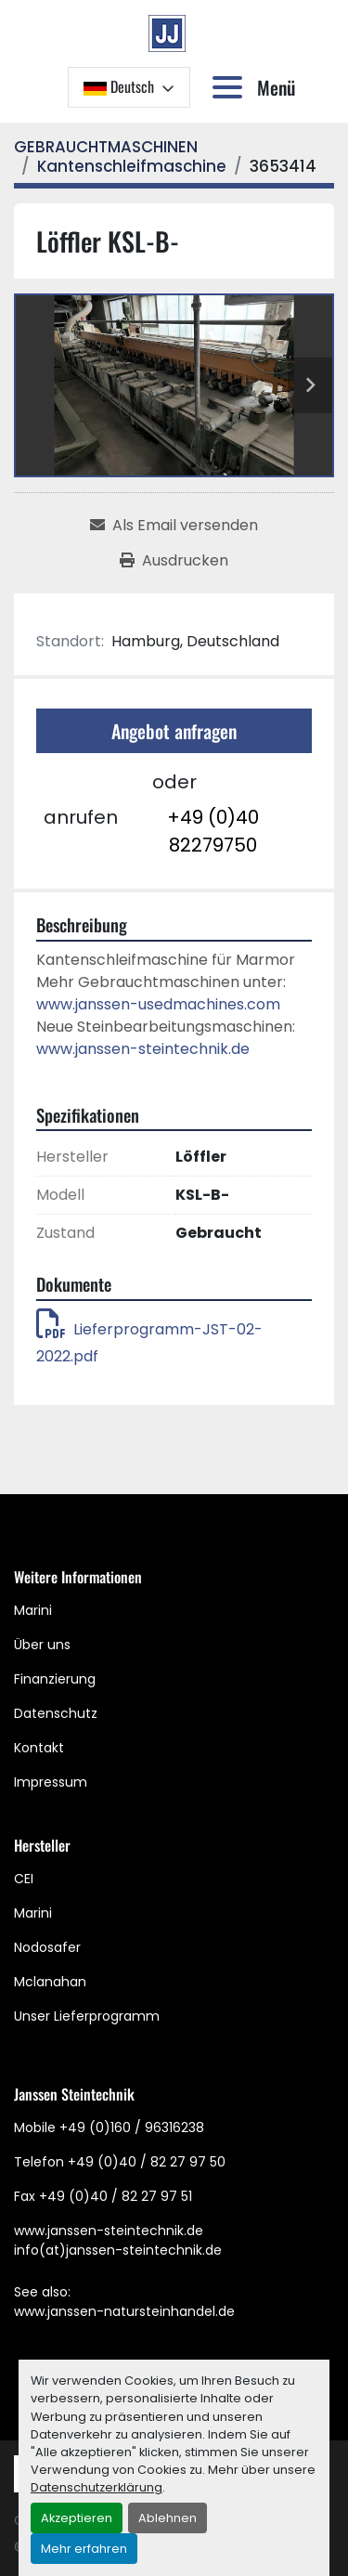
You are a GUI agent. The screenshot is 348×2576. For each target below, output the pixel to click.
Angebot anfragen (174, 731)
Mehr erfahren (84, 2548)
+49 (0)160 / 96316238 (131, 2127)
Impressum (50, 1782)
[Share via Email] (174, 525)
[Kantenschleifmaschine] (131, 166)
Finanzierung (55, 1679)
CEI (23, 1878)
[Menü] (231, 87)
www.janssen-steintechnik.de (143, 1049)
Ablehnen (167, 2518)
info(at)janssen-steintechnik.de (118, 2250)
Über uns (42, 1644)
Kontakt (39, 1747)
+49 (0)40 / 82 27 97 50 (147, 2162)
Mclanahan (50, 1981)
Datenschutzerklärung (96, 2487)
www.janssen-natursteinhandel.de (124, 2311)
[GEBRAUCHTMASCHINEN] (106, 147)
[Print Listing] (174, 561)
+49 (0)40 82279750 (213, 831)
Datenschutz (55, 1713)
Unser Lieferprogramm (87, 2016)
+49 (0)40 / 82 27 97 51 (115, 2196)
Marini (33, 1610)
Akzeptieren (76, 2518)
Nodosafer (47, 1947)
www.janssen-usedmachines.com (158, 1004)
